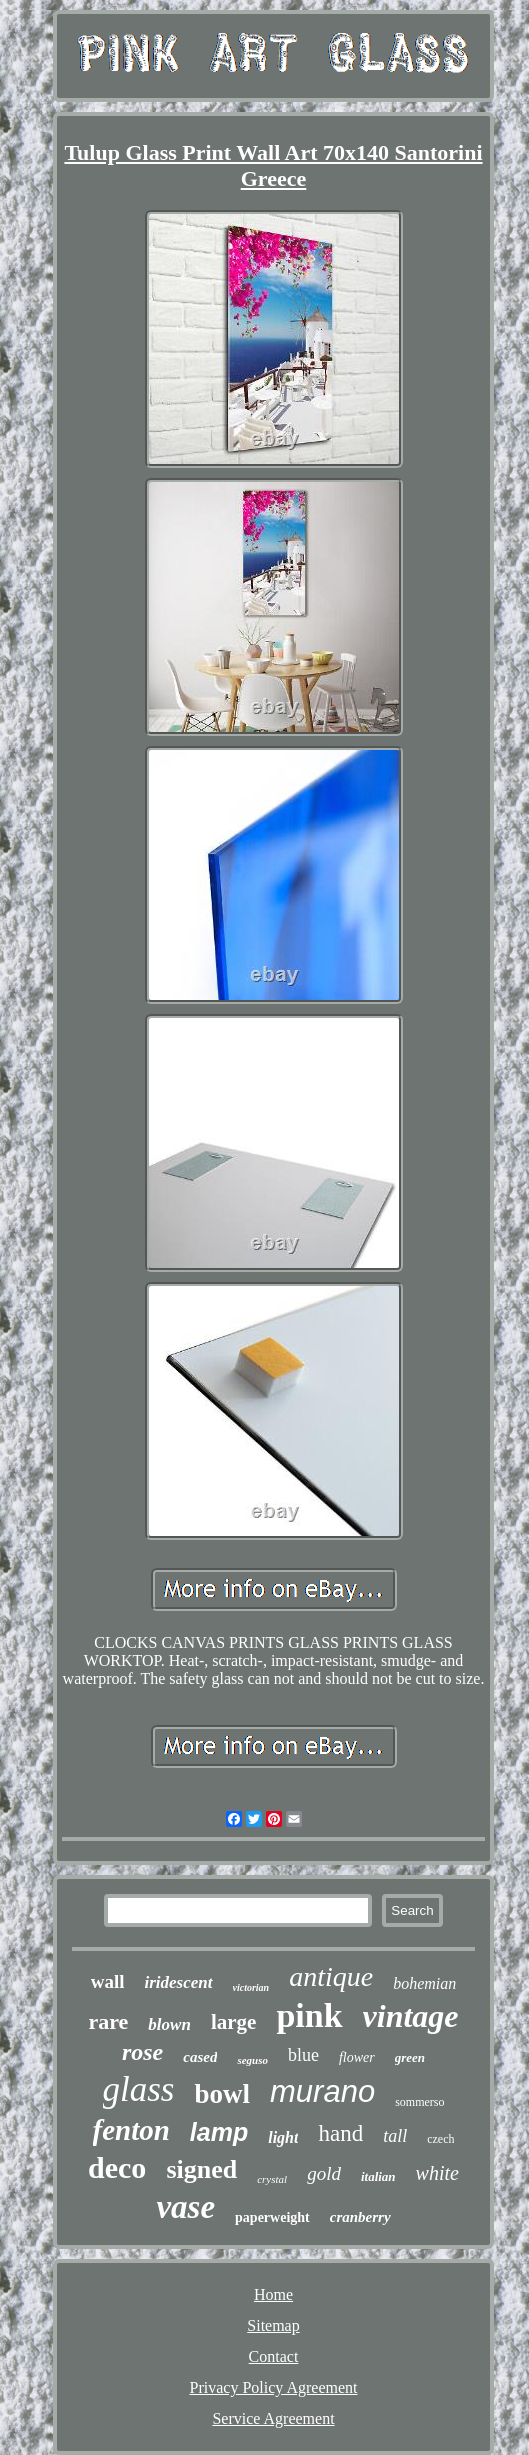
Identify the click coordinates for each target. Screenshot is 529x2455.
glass (139, 2089)
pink (309, 2015)
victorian (251, 1987)
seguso (252, 2060)
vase (185, 2207)
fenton (131, 2130)
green (410, 2057)
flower (357, 2057)
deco (117, 2167)
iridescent (179, 1982)
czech (440, 2139)
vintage (411, 2016)
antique (331, 1976)
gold (324, 2173)
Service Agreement (273, 2418)
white (437, 2173)
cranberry (360, 2217)
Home (273, 2294)
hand (340, 2133)
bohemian (424, 1983)
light (283, 2137)
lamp (219, 2132)
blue (303, 2055)
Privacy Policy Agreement (274, 2387)
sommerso (419, 2102)
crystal (272, 2179)
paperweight (272, 2217)
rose (142, 2052)
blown (169, 2024)
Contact (274, 2356)
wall (108, 1981)
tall (395, 2136)
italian (378, 2176)
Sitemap (273, 2325)
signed (201, 2169)
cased (200, 2057)
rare (108, 2021)
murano (322, 2091)
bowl (222, 2094)
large (233, 2022)
